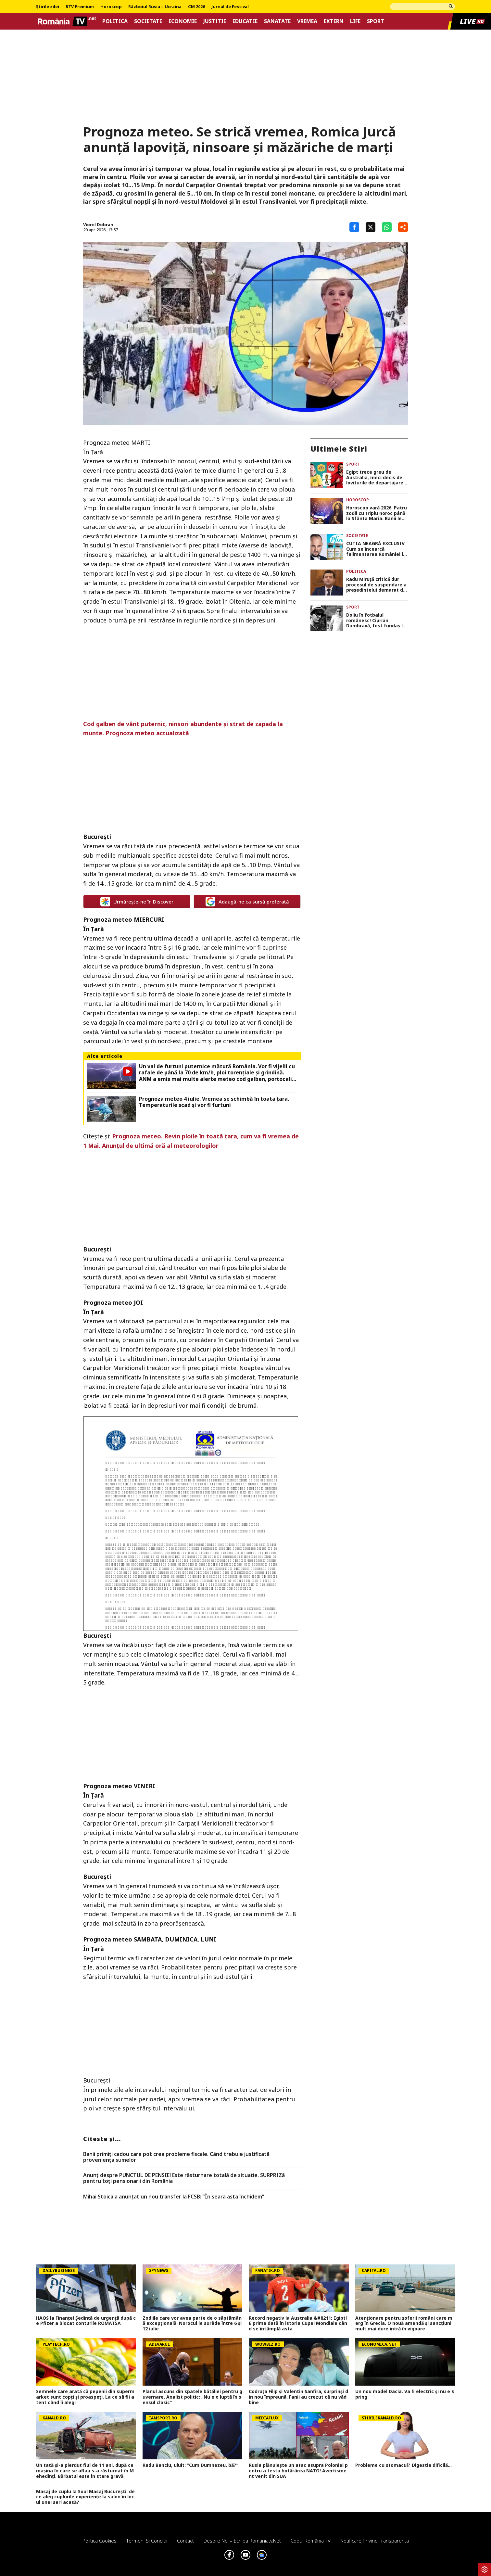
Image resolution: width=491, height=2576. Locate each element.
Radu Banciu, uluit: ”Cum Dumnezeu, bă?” (190, 2465)
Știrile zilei (47, 6)
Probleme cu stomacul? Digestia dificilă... (403, 2465)
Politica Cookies (99, 2541)
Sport (375, 21)
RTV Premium (80, 6)
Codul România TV (311, 2541)
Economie (183, 21)
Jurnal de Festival (230, 6)
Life (355, 21)
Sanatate (277, 21)
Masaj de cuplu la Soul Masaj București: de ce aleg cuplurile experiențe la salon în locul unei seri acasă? (85, 2497)
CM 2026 (196, 6)
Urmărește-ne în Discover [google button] (136, 901)
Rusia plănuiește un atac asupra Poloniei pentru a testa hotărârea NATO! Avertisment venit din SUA (298, 2471)
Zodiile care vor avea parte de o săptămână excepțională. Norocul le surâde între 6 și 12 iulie (192, 2323)
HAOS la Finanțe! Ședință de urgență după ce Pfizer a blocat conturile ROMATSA (86, 2320)
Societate (148, 21)
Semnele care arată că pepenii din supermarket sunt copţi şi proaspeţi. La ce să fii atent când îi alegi (85, 2397)
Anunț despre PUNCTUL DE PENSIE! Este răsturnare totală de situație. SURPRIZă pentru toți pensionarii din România (184, 2178)
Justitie (214, 21)
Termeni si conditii (146, 2541)
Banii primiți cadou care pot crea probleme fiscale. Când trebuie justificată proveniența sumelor (176, 2157)
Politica (115, 21)
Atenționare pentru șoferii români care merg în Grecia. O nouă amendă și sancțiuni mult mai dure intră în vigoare (403, 2323)
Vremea (307, 21)
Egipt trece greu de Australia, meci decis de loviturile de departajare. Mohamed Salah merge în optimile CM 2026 (376, 477)
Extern (334, 21)
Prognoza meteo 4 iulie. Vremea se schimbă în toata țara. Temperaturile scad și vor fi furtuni (214, 1102)
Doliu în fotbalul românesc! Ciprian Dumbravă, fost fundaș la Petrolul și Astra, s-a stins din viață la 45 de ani (376, 620)
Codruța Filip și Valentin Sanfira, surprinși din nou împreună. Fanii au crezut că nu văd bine (298, 2397)
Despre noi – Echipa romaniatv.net (242, 2541)
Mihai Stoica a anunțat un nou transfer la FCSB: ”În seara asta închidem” (173, 2197)
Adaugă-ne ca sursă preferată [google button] (247, 901)
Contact (185, 2541)
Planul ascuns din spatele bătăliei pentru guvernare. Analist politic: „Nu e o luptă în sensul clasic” (192, 2397)
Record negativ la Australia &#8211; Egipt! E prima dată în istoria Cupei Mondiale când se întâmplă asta (298, 2323)
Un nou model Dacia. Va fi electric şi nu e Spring (404, 2394)
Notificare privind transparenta (374, 2541)
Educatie (245, 21)
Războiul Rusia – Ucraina (155, 6)
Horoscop (111, 6)
